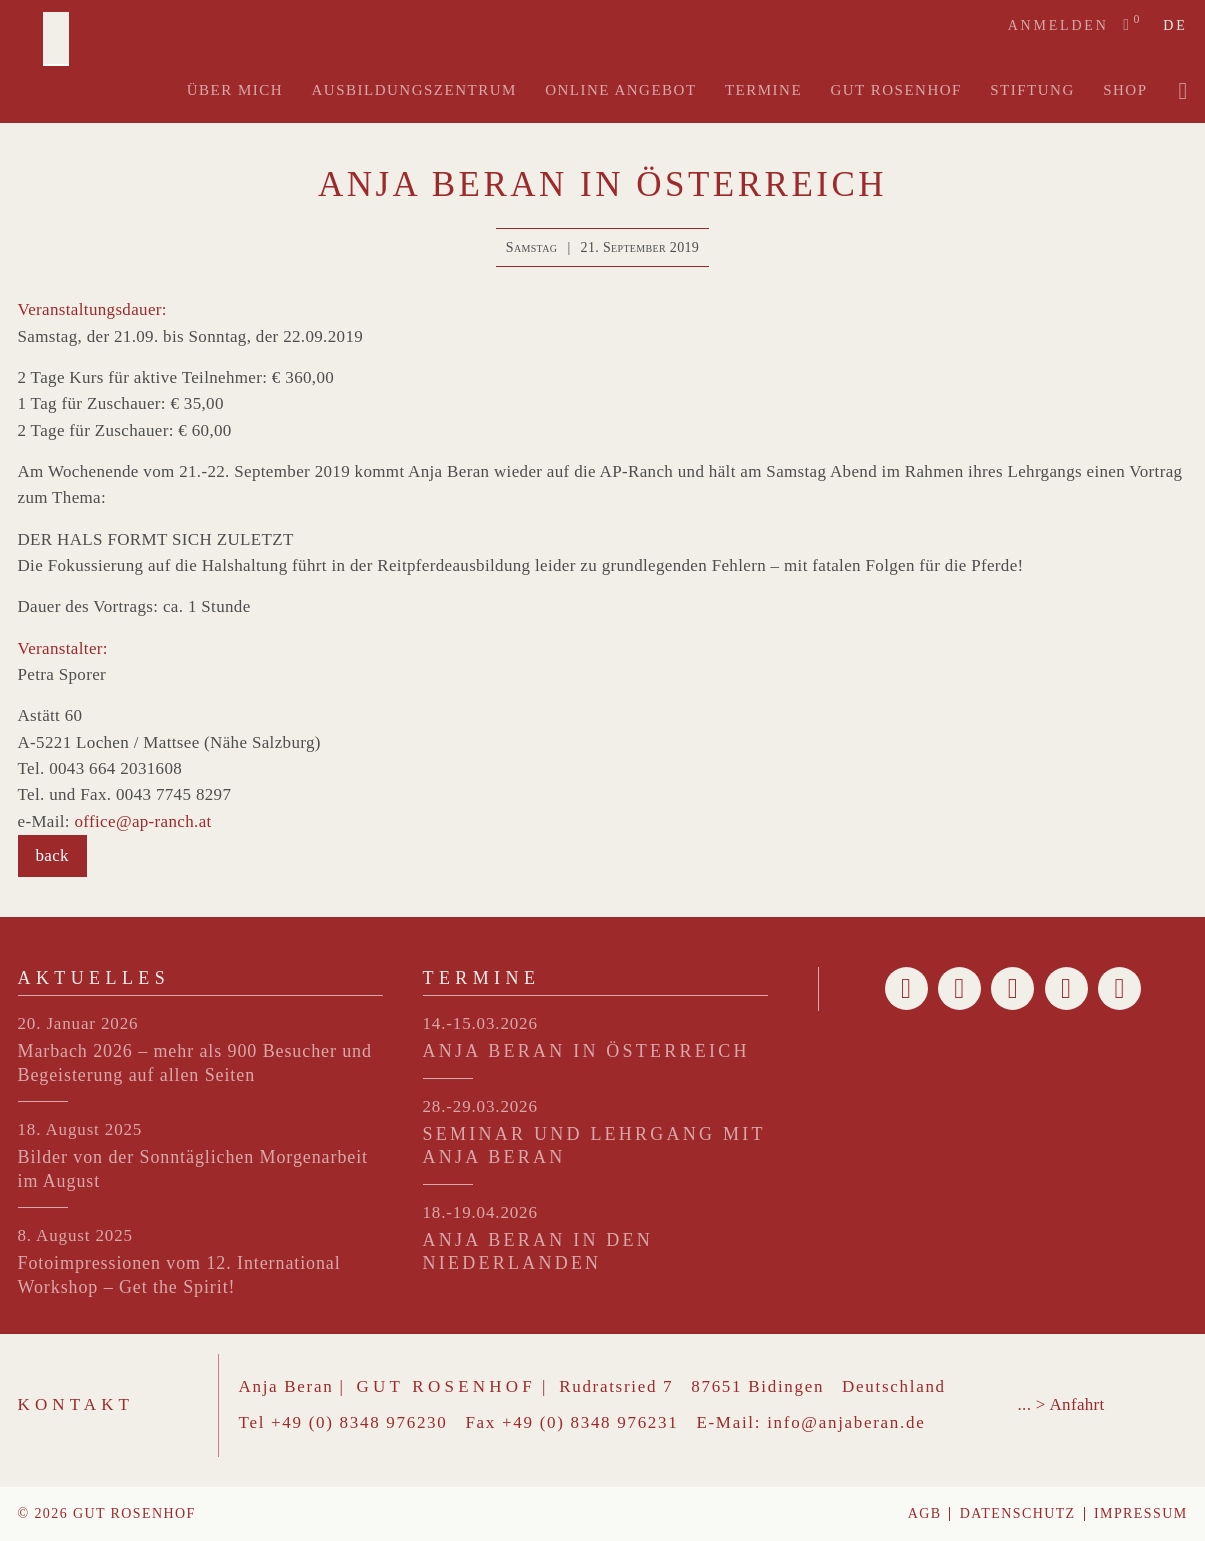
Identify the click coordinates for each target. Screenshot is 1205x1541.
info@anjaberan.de (846, 1422)
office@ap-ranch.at (143, 821)
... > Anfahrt (1061, 1404)
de (1175, 26)
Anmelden (1058, 25)
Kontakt (76, 1404)
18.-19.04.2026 (480, 1212)
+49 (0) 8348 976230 (359, 1422)
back (52, 855)
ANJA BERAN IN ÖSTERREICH (586, 1051)
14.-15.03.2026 (480, 1023)
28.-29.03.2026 (480, 1106)
